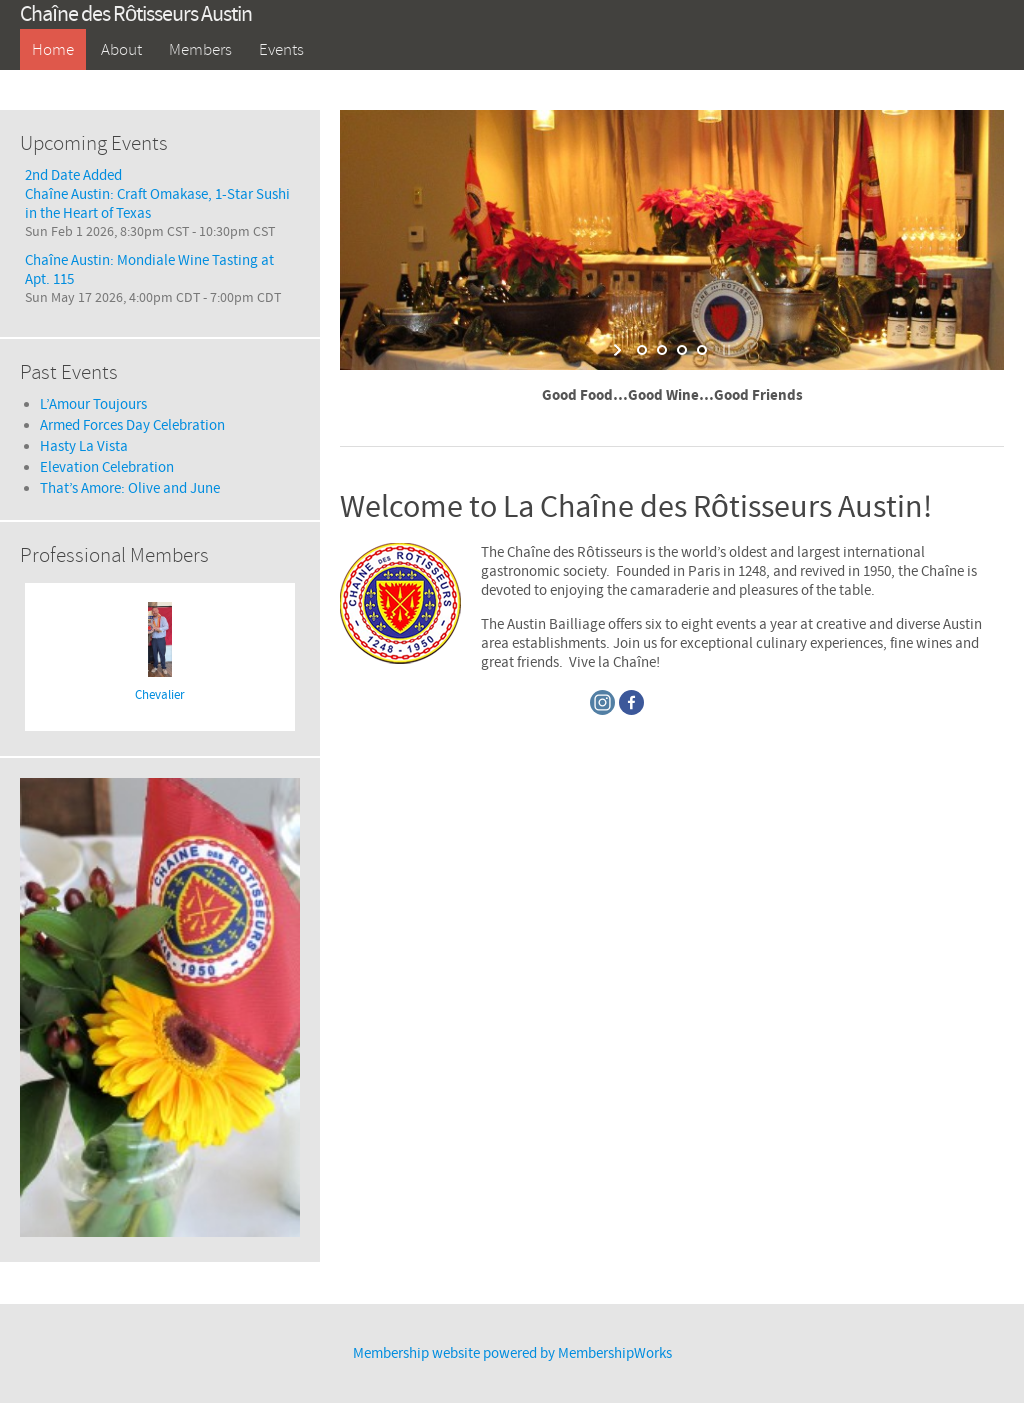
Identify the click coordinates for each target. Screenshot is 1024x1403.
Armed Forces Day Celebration (132, 425)
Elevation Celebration (107, 467)
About (121, 49)
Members (200, 49)
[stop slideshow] (724, 350)
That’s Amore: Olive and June (130, 488)
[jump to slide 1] (642, 350)
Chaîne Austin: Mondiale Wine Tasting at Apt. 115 (149, 270)
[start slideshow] (619, 350)
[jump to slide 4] (702, 350)
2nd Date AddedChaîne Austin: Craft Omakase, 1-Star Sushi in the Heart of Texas (157, 194)
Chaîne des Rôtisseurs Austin (136, 14)
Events (281, 49)
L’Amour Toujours (93, 404)
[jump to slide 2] (662, 350)
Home (53, 49)
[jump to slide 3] (682, 350)
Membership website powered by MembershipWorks (512, 1353)
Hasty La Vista (84, 446)
